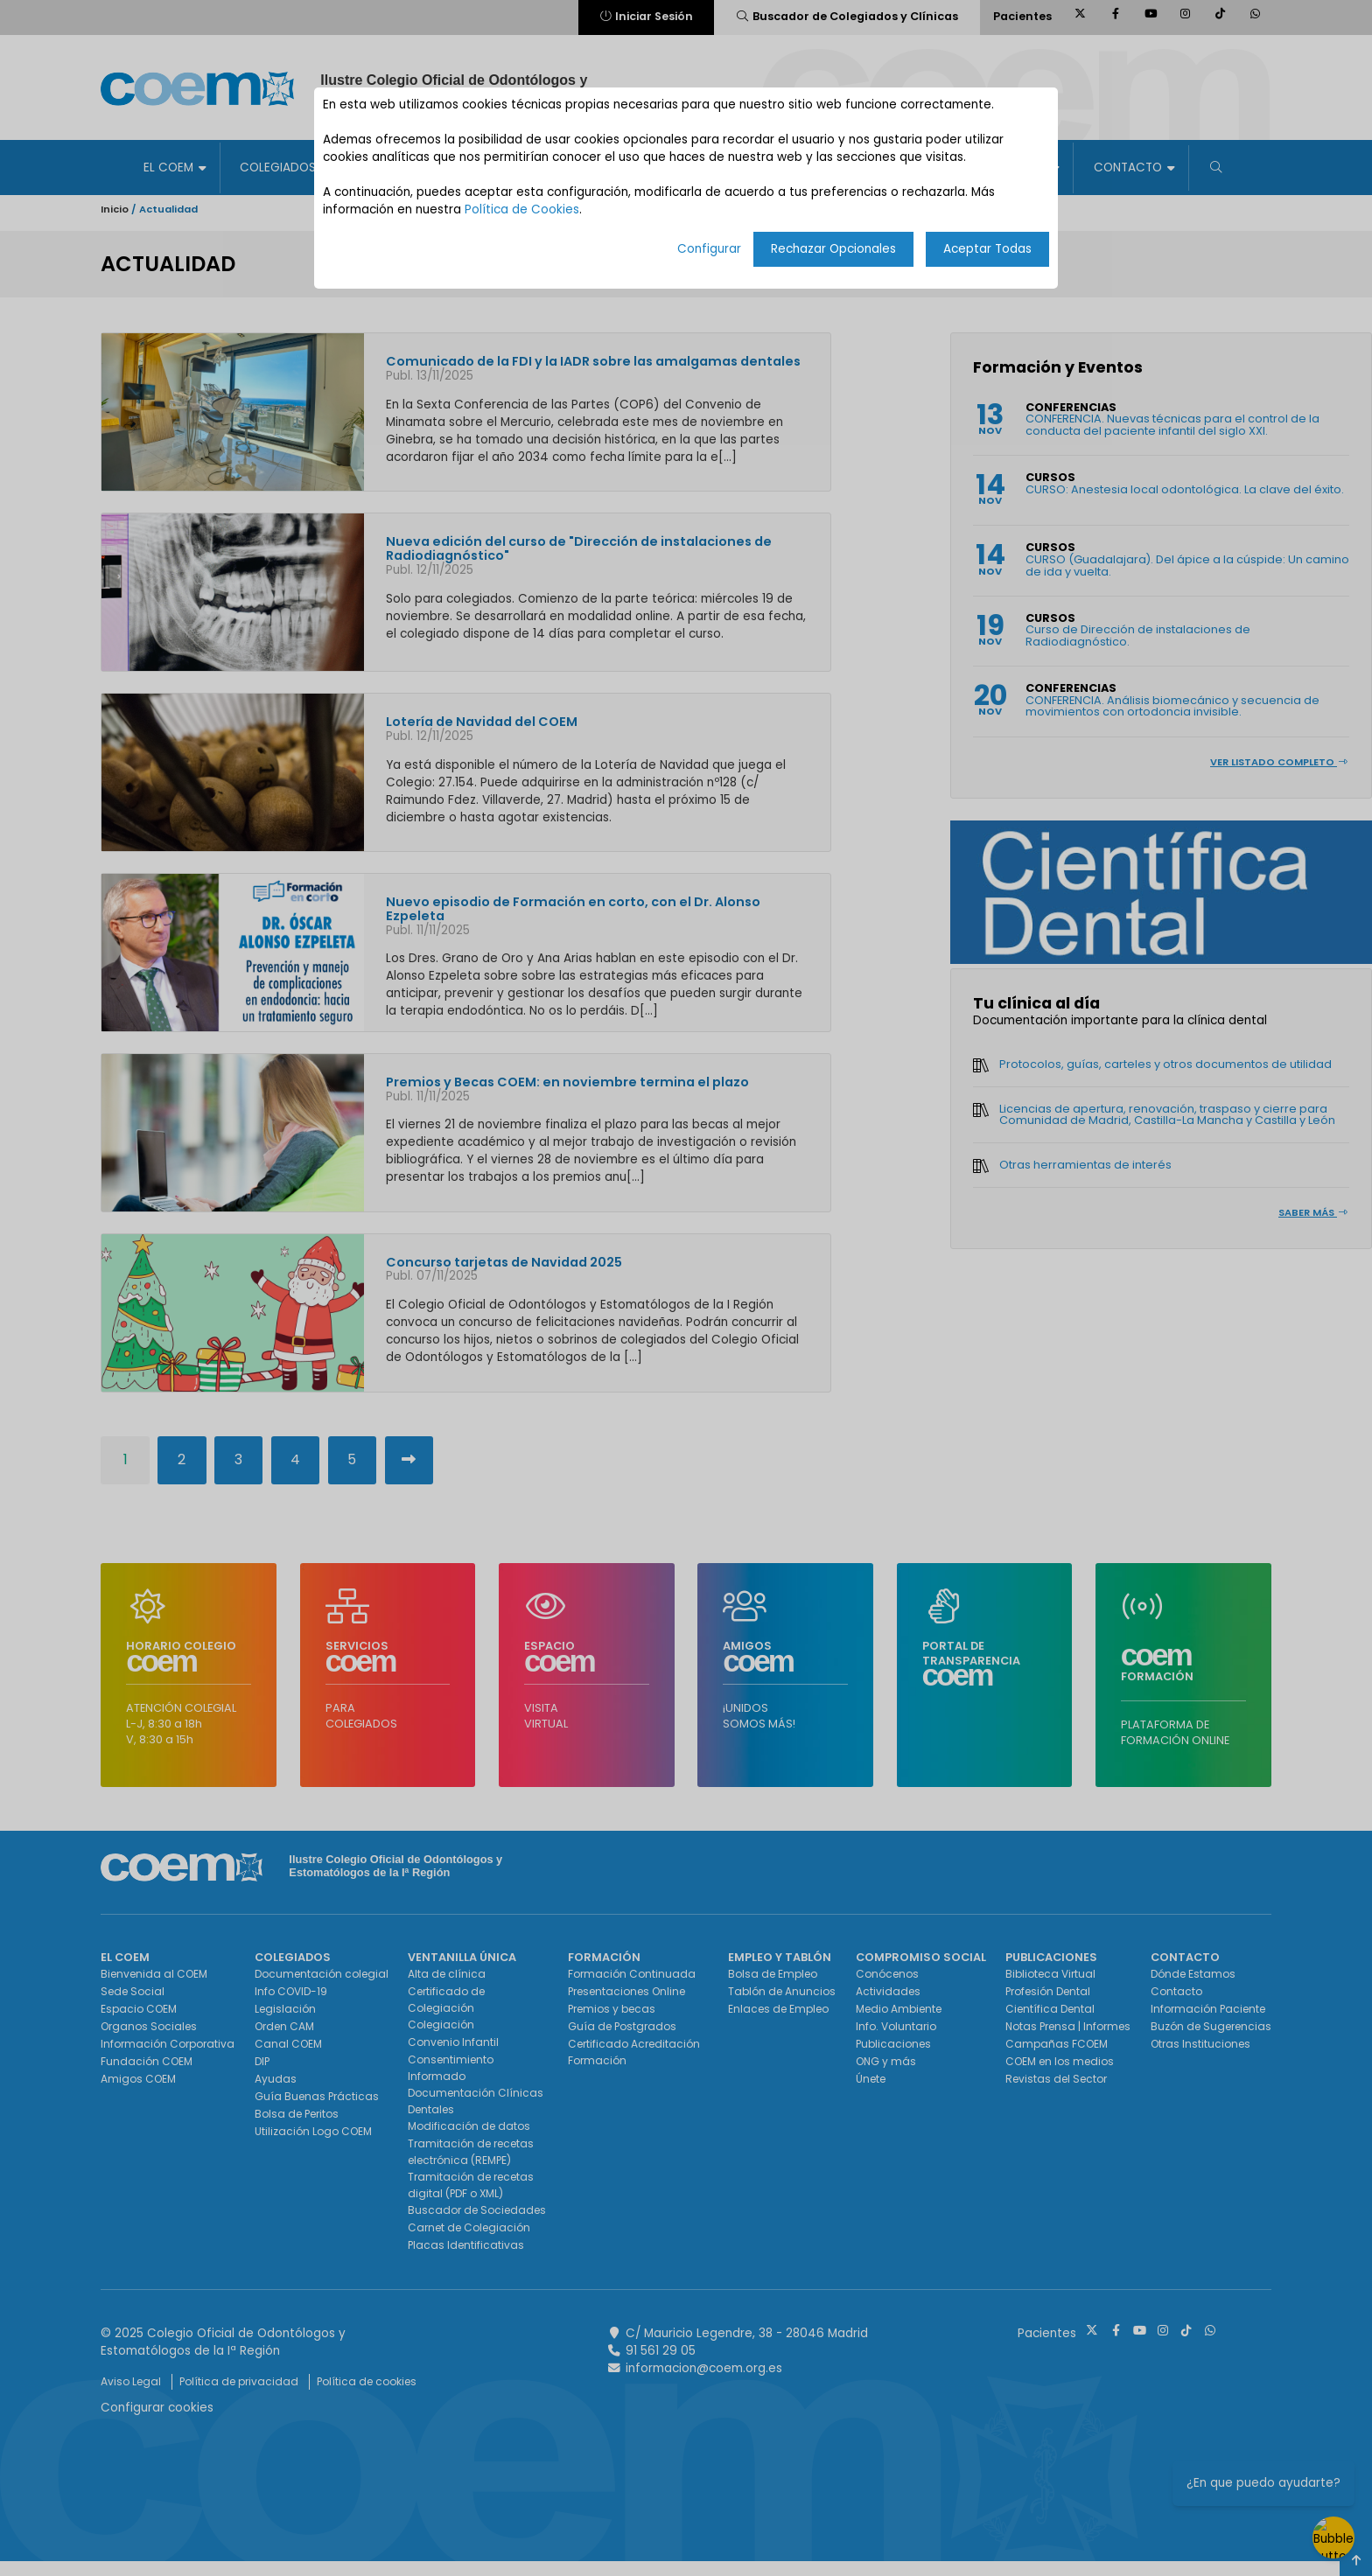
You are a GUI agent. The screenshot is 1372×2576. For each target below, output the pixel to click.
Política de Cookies (522, 209)
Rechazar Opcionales (833, 249)
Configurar (709, 249)
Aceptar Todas (987, 249)
